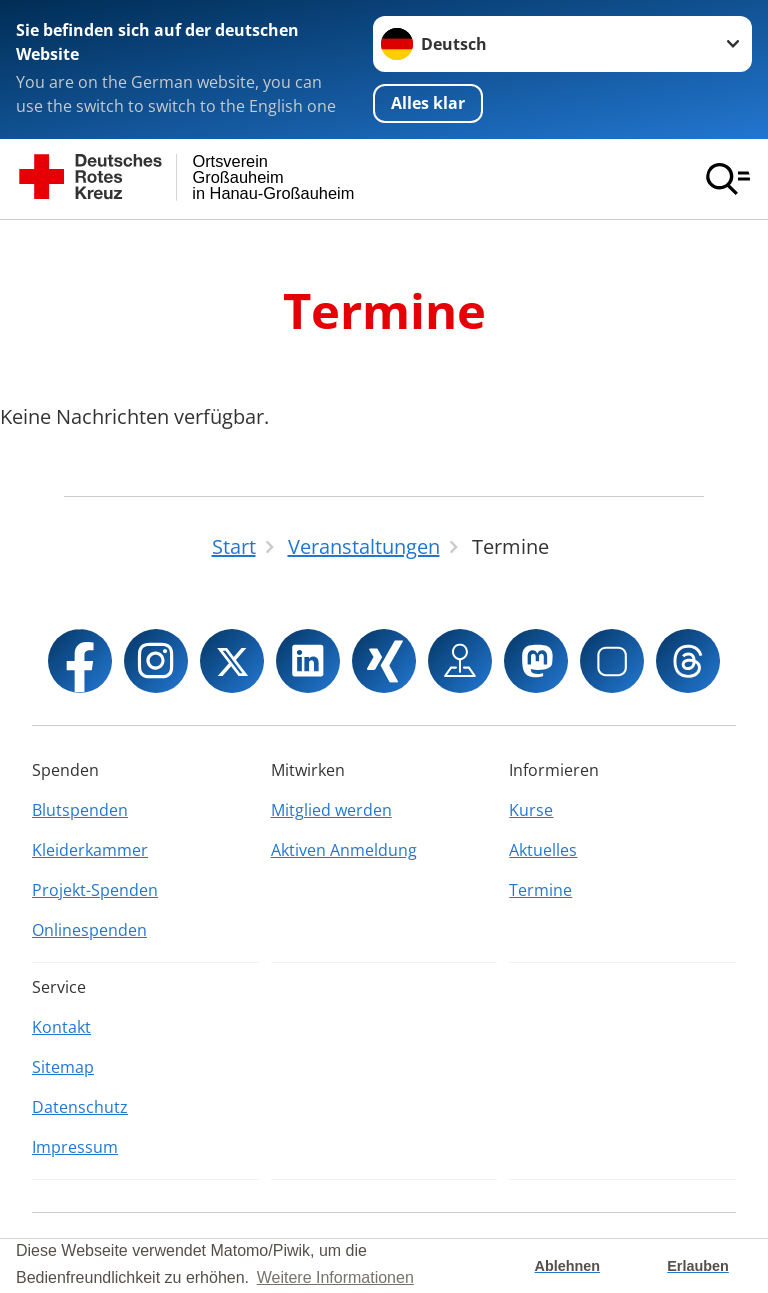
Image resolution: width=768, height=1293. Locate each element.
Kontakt (61, 1027)
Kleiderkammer (90, 850)
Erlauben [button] (698, 1266)
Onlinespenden (89, 930)
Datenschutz (80, 1107)
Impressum (75, 1147)
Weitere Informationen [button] (335, 1277)
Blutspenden (80, 810)
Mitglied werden (331, 810)
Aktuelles (543, 850)
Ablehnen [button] (568, 1266)
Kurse (531, 810)
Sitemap (63, 1067)
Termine (540, 890)
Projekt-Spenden (95, 890)
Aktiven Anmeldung (344, 850)
